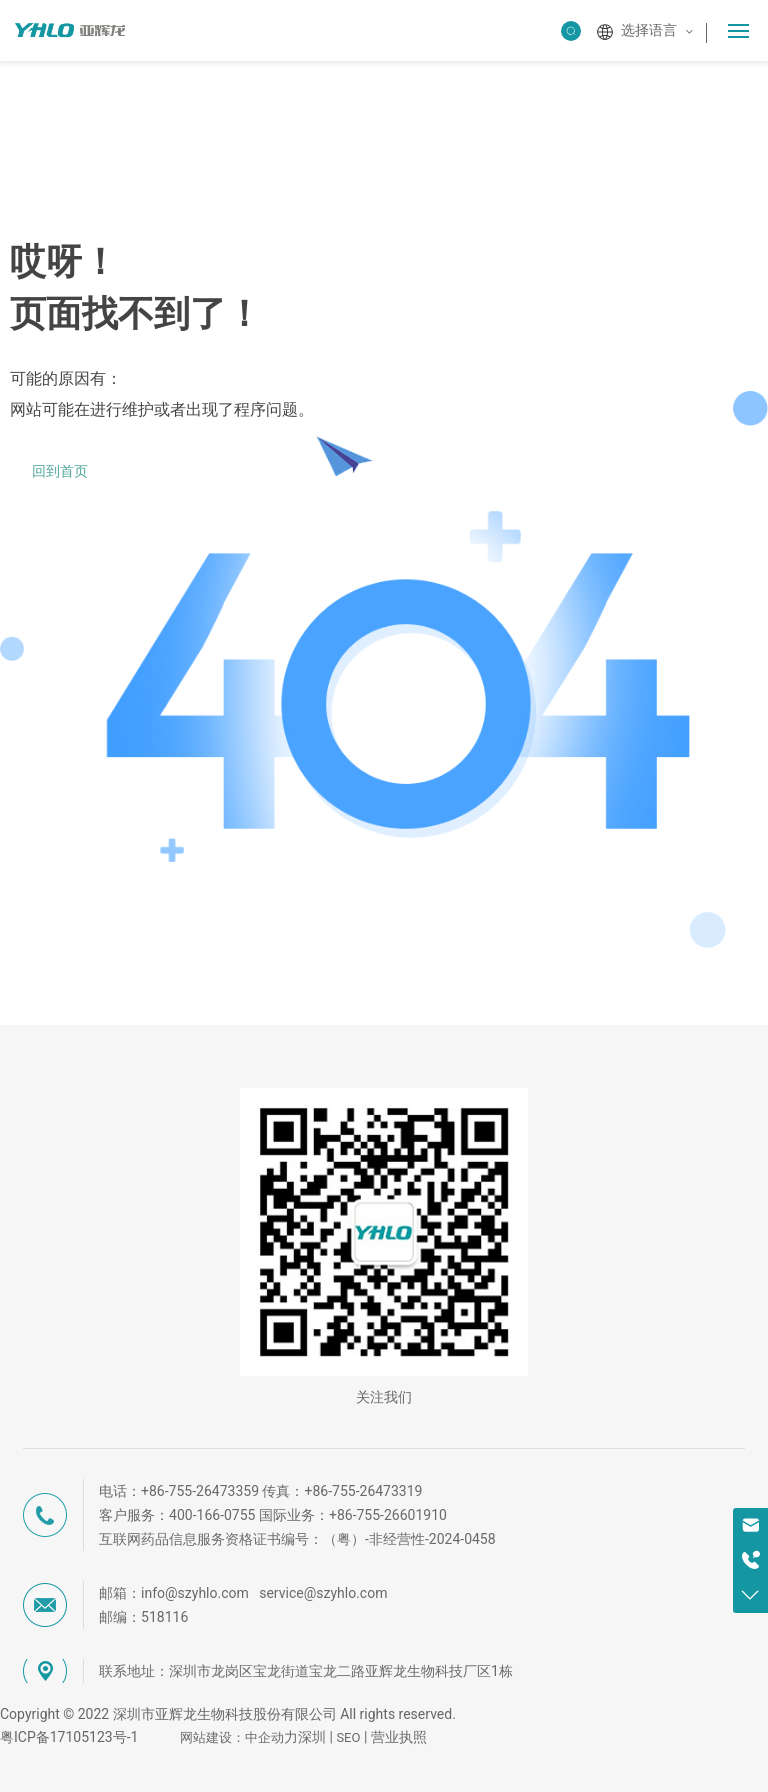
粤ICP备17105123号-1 (69, 1737)
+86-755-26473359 (200, 1491)
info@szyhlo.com (195, 1593)
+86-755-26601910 (388, 1515)
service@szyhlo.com (323, 1593)
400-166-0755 (212, 1515)
